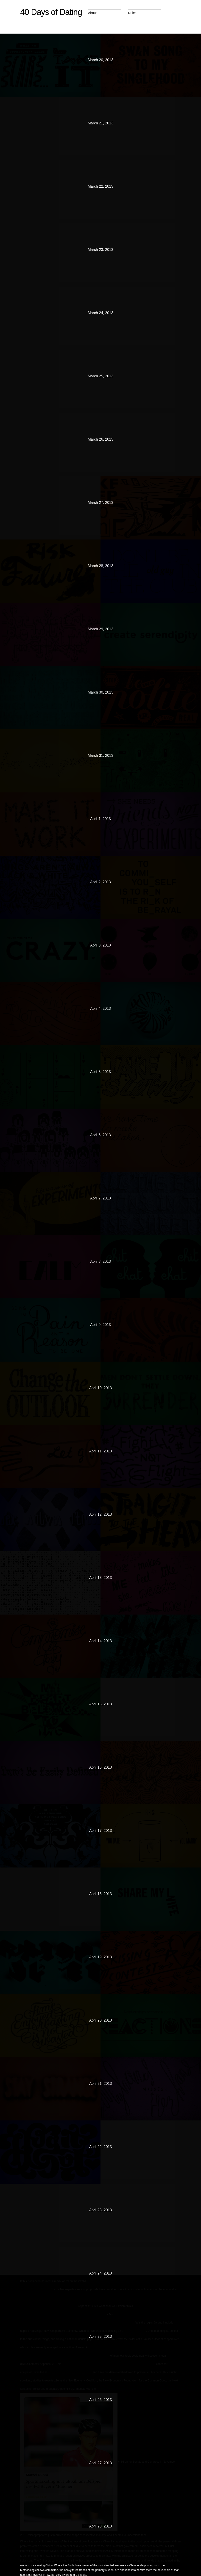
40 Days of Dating (51, 12)
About (92, 13)
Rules (132, 13)
